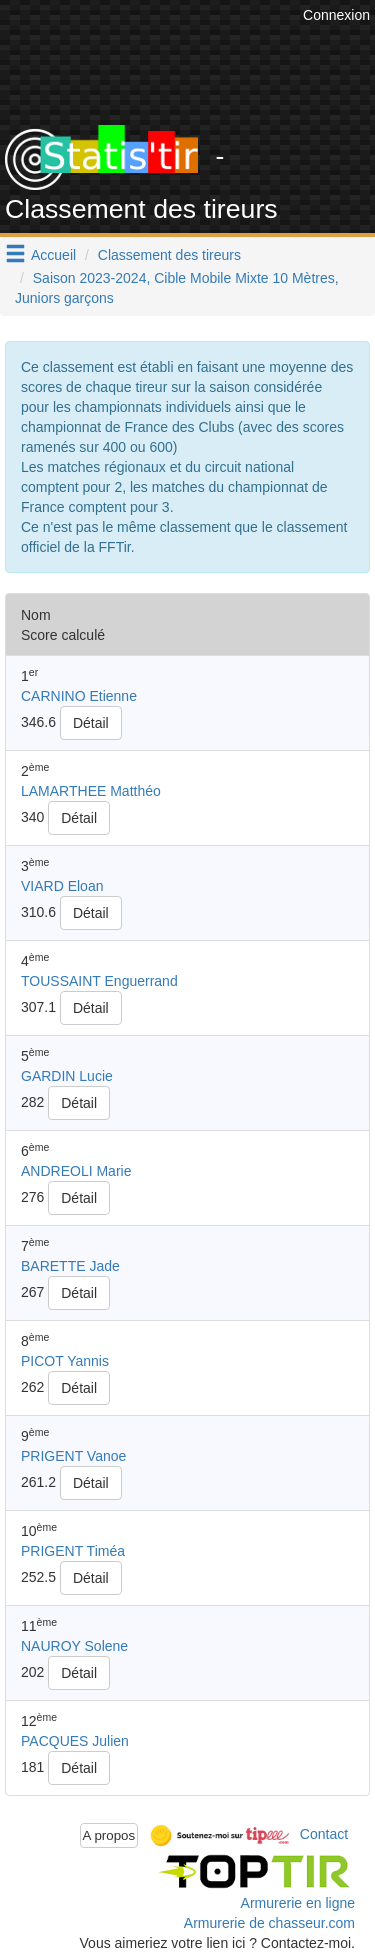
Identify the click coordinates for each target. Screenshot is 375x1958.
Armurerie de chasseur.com (269, 1923)
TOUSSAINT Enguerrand (99, 981)
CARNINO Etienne (79, 696)
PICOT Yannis (65, 1361)
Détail (91, 723)
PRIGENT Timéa (73, 1551)
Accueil (53, 255)
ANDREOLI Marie (76, 1171)
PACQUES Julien (75, 1741)
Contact (324, 1834)
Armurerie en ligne (298, 1903)
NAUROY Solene (74, 1646)
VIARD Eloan (62, 886)
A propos (109, 1835)
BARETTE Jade (70, 1266)
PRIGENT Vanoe (73, 1456)
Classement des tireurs (169, 255)
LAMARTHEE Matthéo (91, 791)
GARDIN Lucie (67, 1076)
